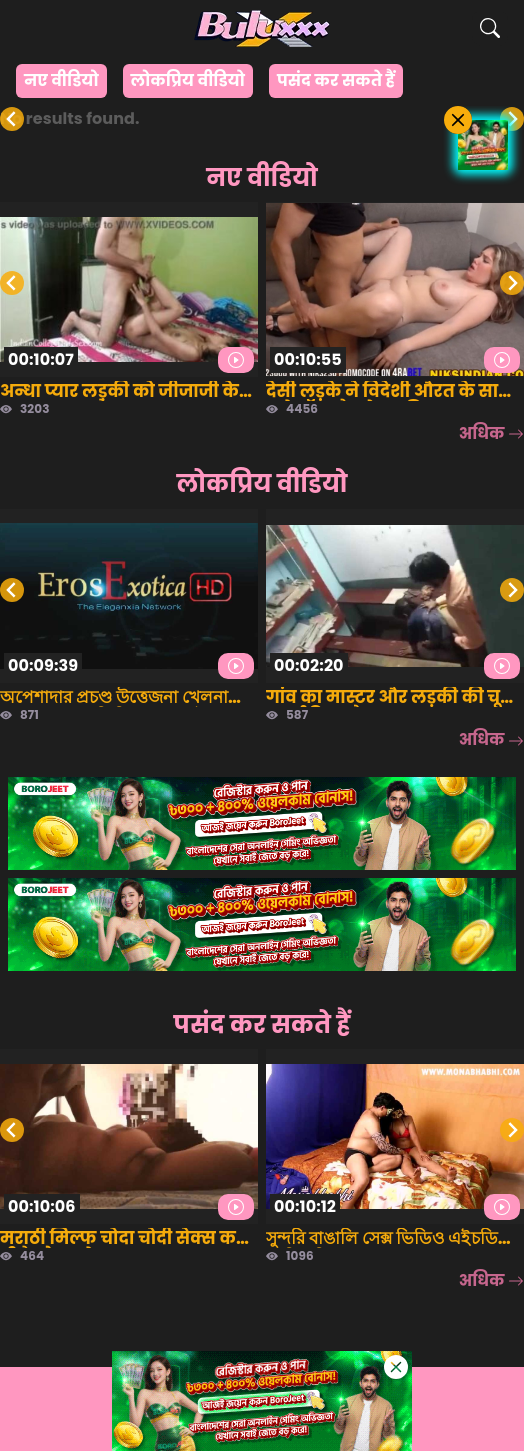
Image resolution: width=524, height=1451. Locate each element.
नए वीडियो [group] (61, 80)
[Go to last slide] (12, 283)
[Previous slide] (12, 119)
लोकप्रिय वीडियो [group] (188, 80)
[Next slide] (512, 119)
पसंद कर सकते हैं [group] (336, 80)
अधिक (491, 433)
